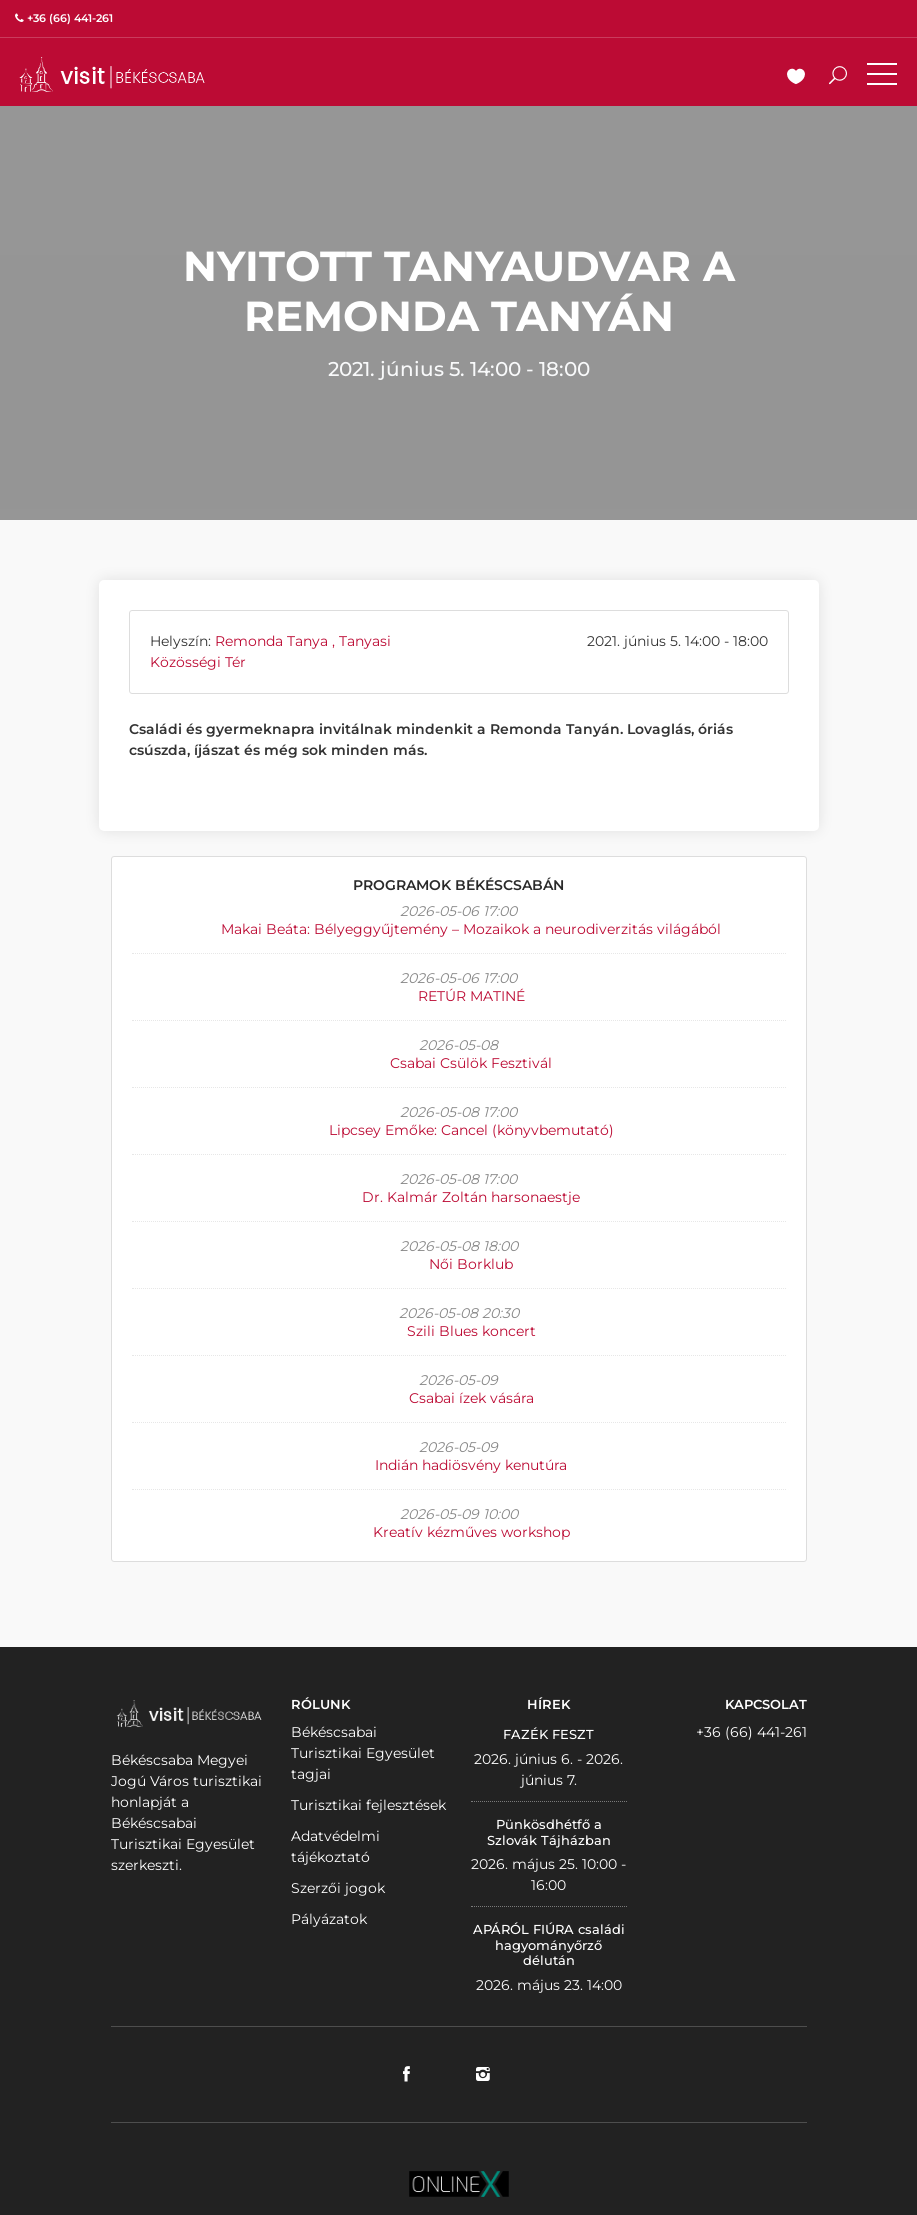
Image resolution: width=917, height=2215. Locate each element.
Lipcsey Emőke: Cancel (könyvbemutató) (471, 1130)
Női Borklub (471, 1264)
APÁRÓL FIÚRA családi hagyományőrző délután (549, 1944)
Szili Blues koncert (471, 1331)
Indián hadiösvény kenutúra (471, 1465)
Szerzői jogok (338, 1888)
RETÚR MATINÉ (471, 996)
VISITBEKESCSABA (112, 74)
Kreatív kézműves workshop (471, 1532)
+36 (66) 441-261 (751, 1732)
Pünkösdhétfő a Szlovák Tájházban (549, 1832)
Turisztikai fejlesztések (368, 1805)
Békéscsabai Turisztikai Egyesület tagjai (363, 1753)
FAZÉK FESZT (548, 1734)
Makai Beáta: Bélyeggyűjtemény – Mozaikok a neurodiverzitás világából (471, 929)
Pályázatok (329, 1919)
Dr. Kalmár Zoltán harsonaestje (471, 1197)
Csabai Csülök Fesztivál (471, 1063)
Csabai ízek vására (471, 1398)
